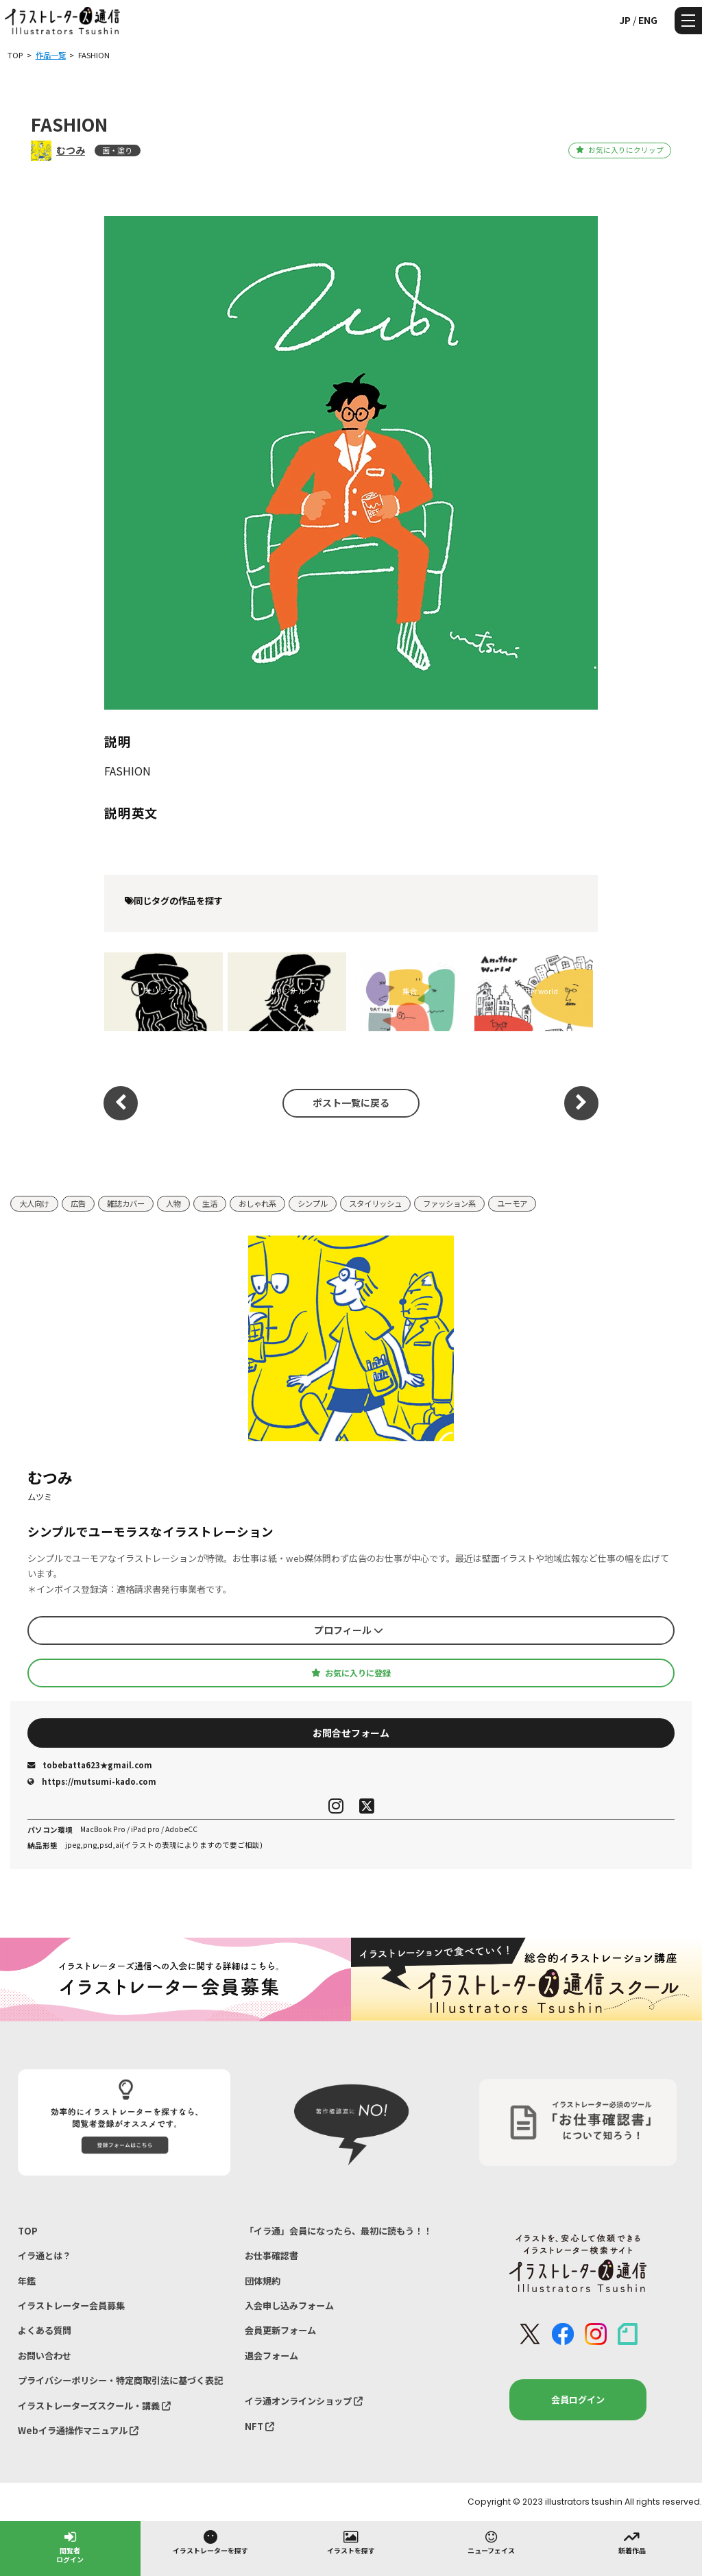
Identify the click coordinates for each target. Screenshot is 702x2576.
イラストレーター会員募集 (71, 2305)
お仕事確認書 (271, 2255)
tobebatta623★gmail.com (89, 1764)
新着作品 (632, 2541)
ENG (647, 20)
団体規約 (262, 2280)
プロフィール (348, 1630)
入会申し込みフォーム (289, 2305)
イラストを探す (351, 2541)
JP (625, 20)
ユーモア (512, 1203)
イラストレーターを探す (210, 2541)
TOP (28, 2230)
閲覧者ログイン (70, 2546)
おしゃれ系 (257, 1203)
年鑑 (27, 2280)
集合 (409, 991)
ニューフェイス (491, 2541)
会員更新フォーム (280, 2330)
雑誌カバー (126, 1203)
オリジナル (163, 991)
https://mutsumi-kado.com (91, 1781)
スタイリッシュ (375, 1203)
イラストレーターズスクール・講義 (94, 2405)
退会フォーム (271, 2355)
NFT (259, 2426)
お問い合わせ (44, 2355)
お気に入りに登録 (351, 1673)
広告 (78, 1203)
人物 (173, 1203)
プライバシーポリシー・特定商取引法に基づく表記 (120, 2380)
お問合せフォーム (351, 1733)
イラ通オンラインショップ (304, 2400)
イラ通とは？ (44, 2255)
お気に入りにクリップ (619, 150)
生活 (209, 1203)
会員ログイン (578, 2399)
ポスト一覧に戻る (351, 1102)
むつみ (70, 150)
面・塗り (117, 150)
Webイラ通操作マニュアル (78, 2430)
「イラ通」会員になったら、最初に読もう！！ (338, 2230)
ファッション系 (449, 1203)
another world (533, 991)
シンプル (313, 1203)
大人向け (34, 1203)
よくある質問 (44, 2330)
